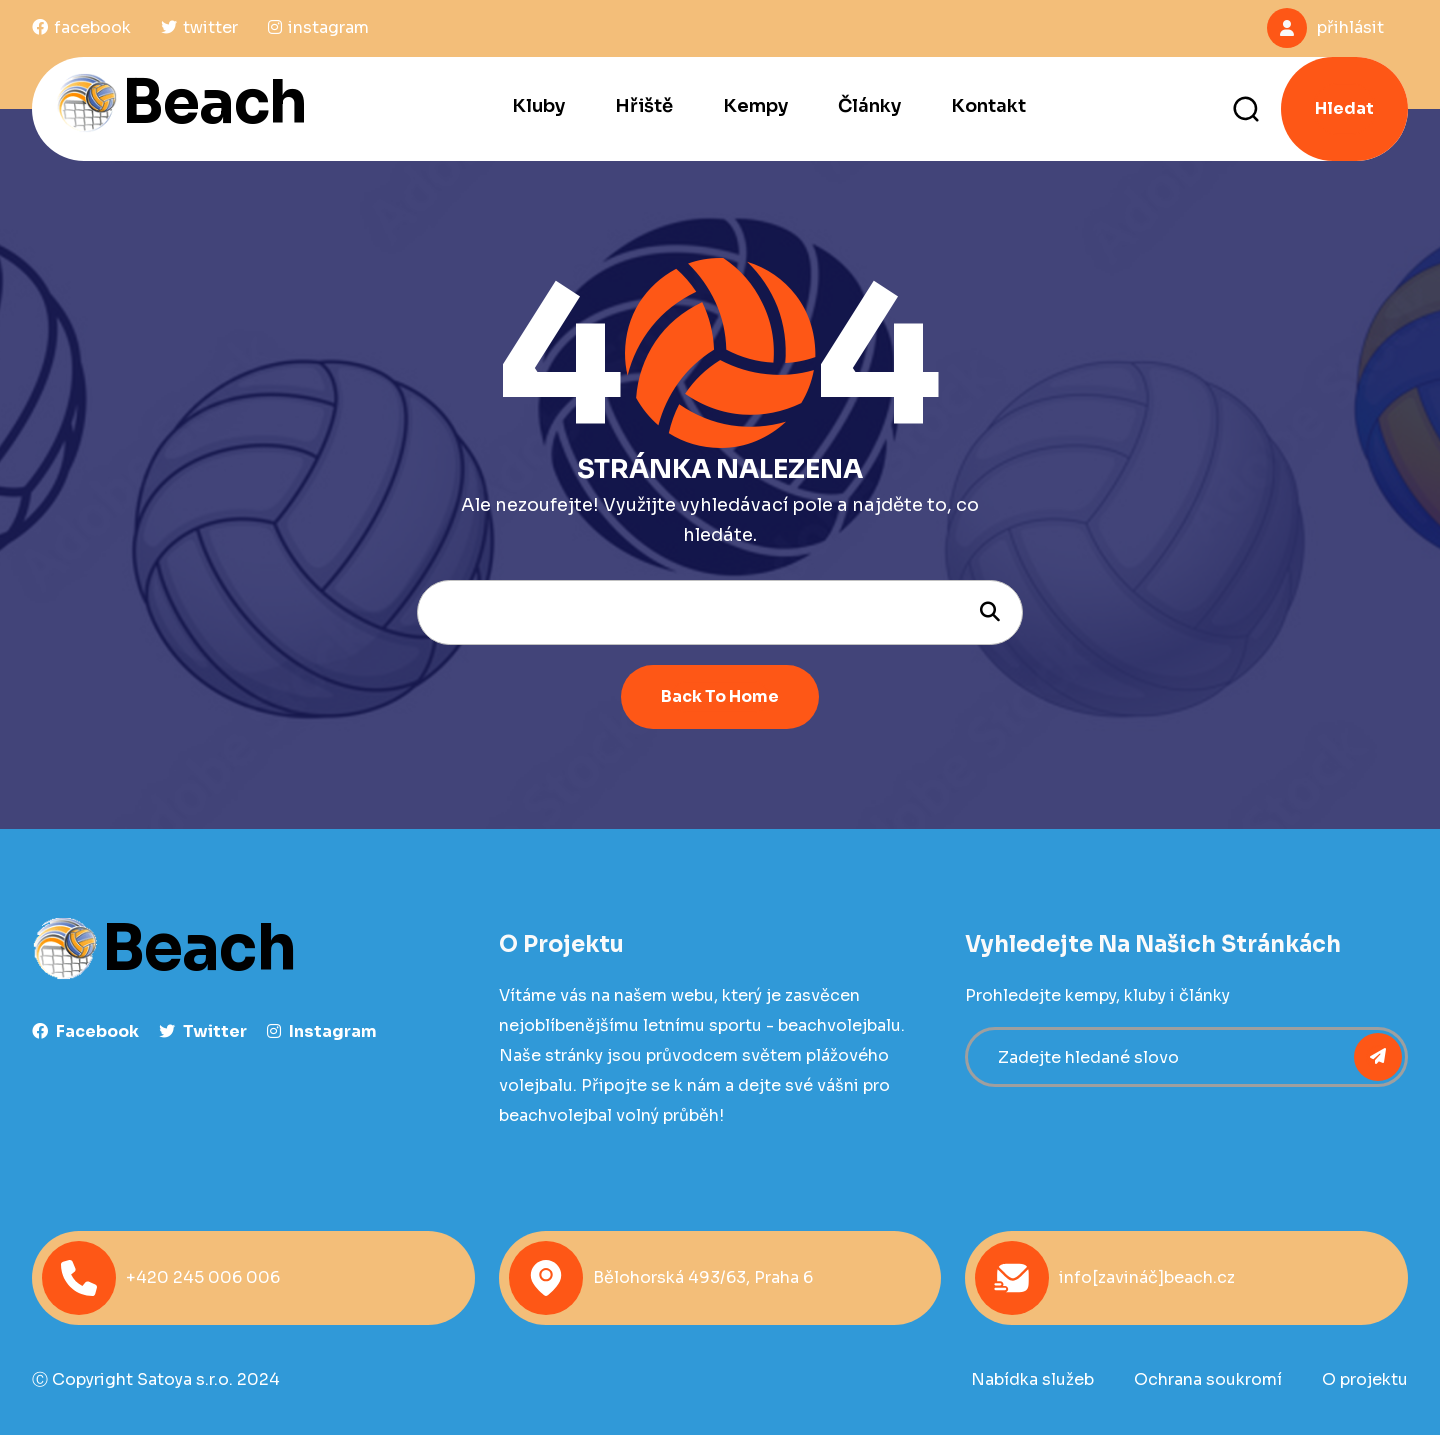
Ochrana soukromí (1208, 1379)
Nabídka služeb (1032, 1379)
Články (869, 106)
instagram (322, 1031)
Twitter (203, 1031)
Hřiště (644, 106)
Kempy (755, 106)
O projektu (1365, 1379)
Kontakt (988, 106)
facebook (85, 1031)
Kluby (538, 106)
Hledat (1344, 108)
